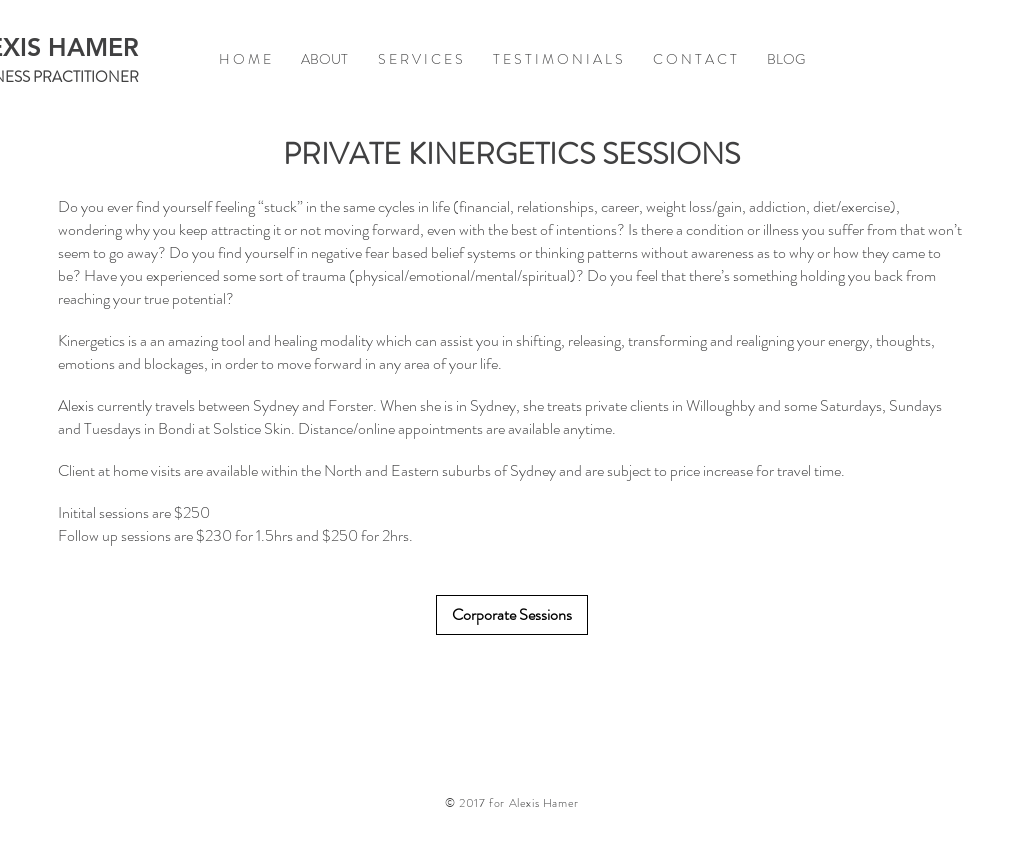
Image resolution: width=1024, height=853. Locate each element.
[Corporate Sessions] (512, 615)
